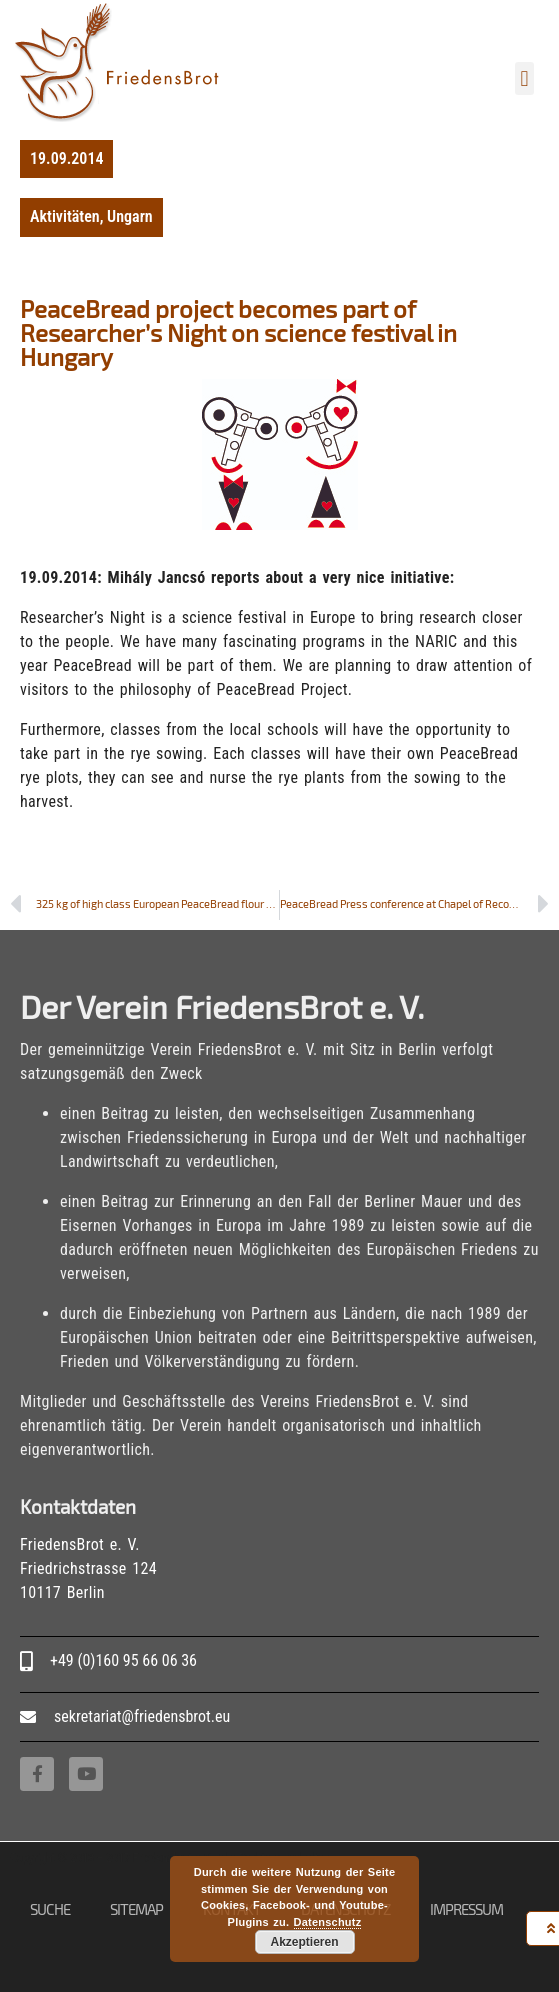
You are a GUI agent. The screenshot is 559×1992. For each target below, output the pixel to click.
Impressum (466, 1909)
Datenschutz (328, 1922)
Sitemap (136, 1909)
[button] (524, 78)
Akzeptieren (304, 1942)
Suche (50, 1909)
